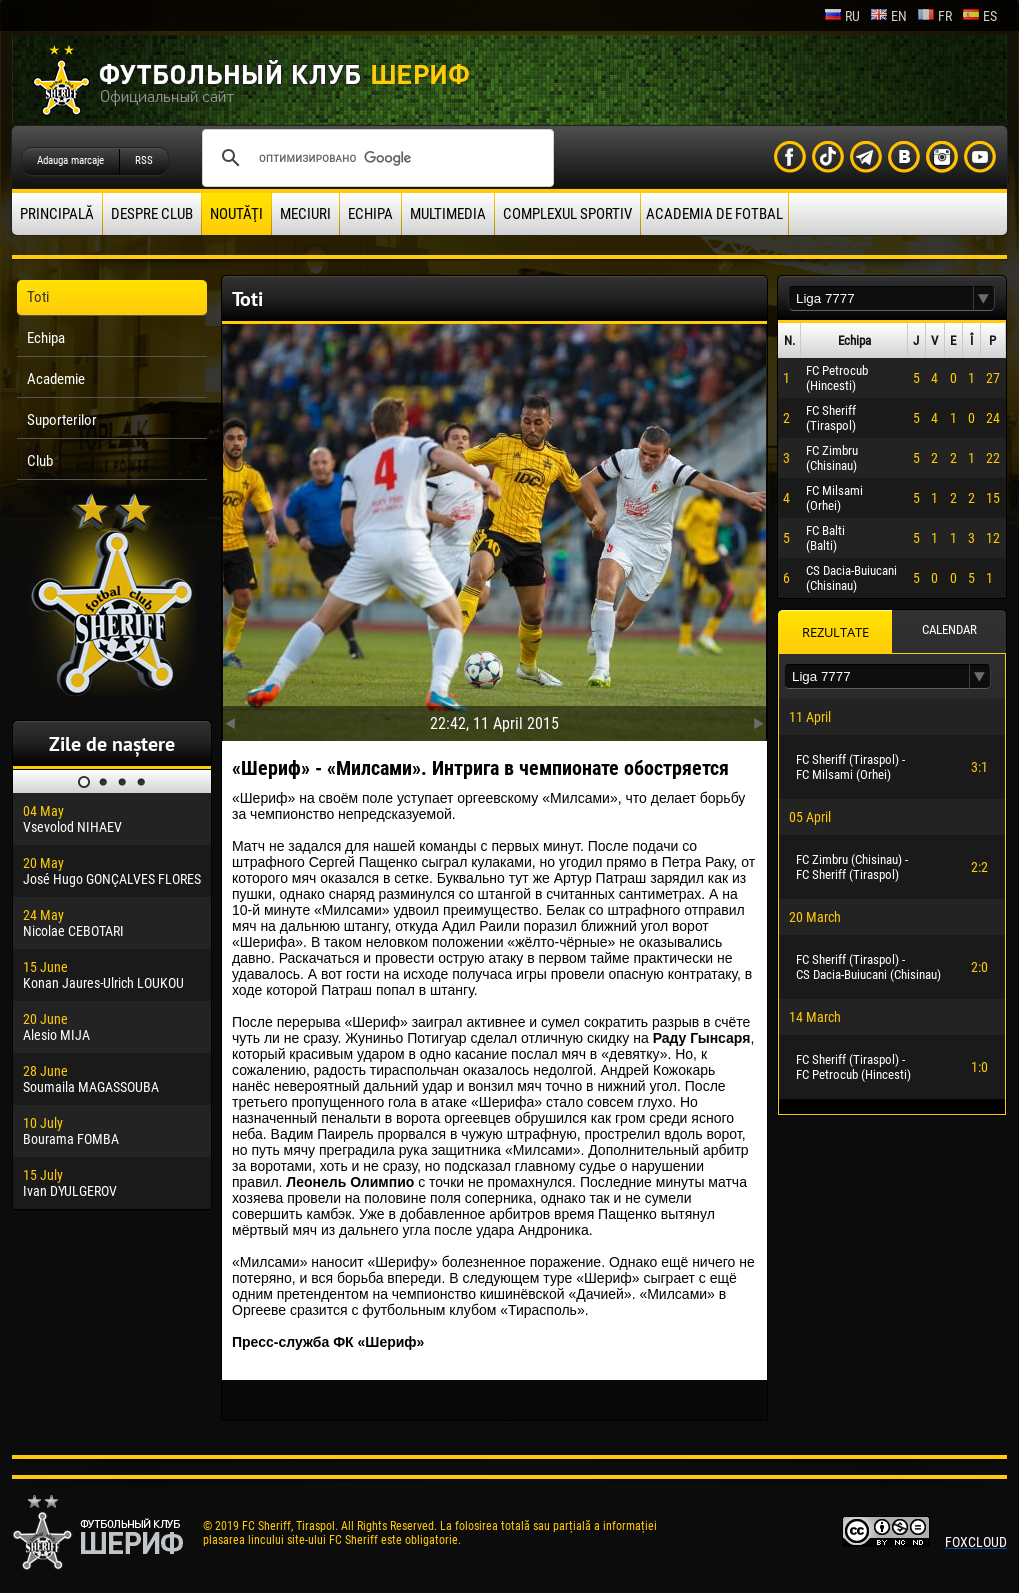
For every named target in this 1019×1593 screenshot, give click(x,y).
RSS (144, 160)
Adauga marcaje (70, 160)
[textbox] (881, 298)
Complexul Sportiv (567, 214)
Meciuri (305, 214)
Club (40, 461)
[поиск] (375, 158)
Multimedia (448, 214)
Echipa (370, 214)
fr (934, 16)
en (888, 16)
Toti (38, 297)
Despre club (152, 214)
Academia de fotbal (714, 214)
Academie (56, 379)
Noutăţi (236, 214)
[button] (984, 298)
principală (57, 214)
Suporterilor (62, 420)
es (979, 16)
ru (842, 16)
